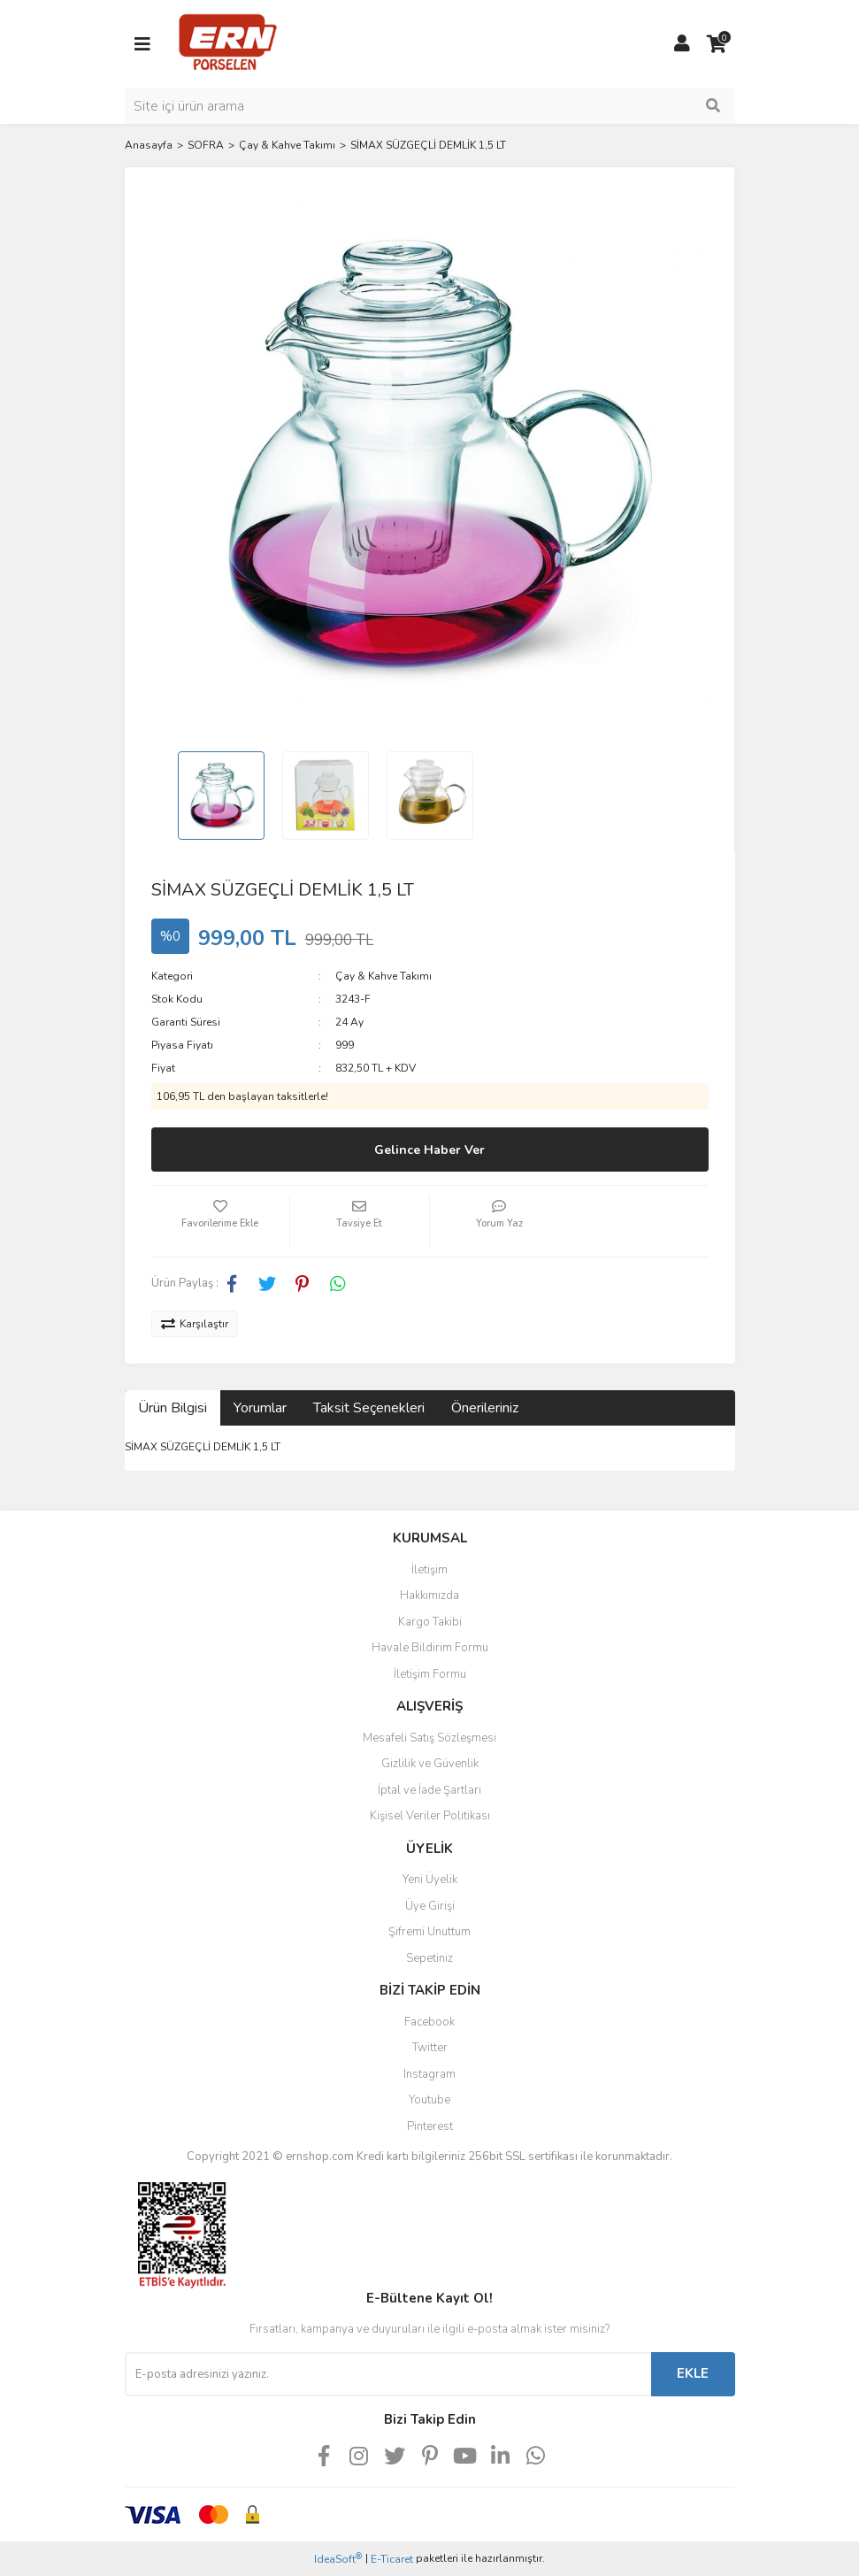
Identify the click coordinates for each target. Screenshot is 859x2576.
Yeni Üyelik (430, 1880)
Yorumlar (260, 1408)
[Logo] (228, 43)
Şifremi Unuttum (429, 1932)
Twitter (430, 2048)
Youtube (429, 2100)
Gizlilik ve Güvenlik (430, 1764)
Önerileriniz (484, 1408)
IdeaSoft (338, 2558)
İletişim (429, 1570)
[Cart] (717, 44)
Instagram (429, 2074)
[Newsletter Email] (388, 2374)
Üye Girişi (430, 1906)
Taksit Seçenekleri (369, 1408)
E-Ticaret (392, 2559)
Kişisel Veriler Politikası (430, 1816)
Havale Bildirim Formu (430, 1648)
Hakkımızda (429, 1595)
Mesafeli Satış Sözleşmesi (429, 1738)
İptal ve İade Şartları (429, 1790)
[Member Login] (682, 44)
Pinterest (430, 2126)
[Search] (430, 106)
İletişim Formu (430, 1674)
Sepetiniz (429, 1958)
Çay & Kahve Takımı (383, 976)
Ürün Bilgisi (172, 1408)
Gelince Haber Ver (429, 1150)
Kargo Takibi (430, 1622)
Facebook (429, 2022)
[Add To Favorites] (220, 1221)
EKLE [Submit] (693, 2373)
